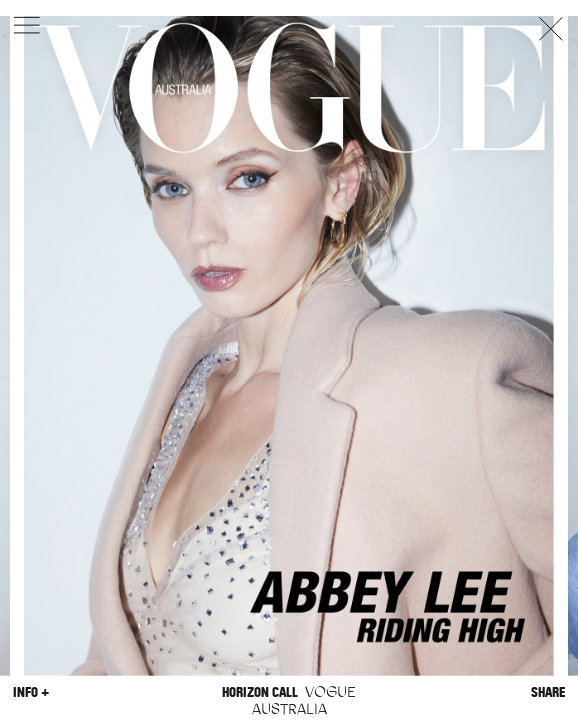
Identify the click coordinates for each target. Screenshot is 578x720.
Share (548, 691)
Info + (31, 691)
